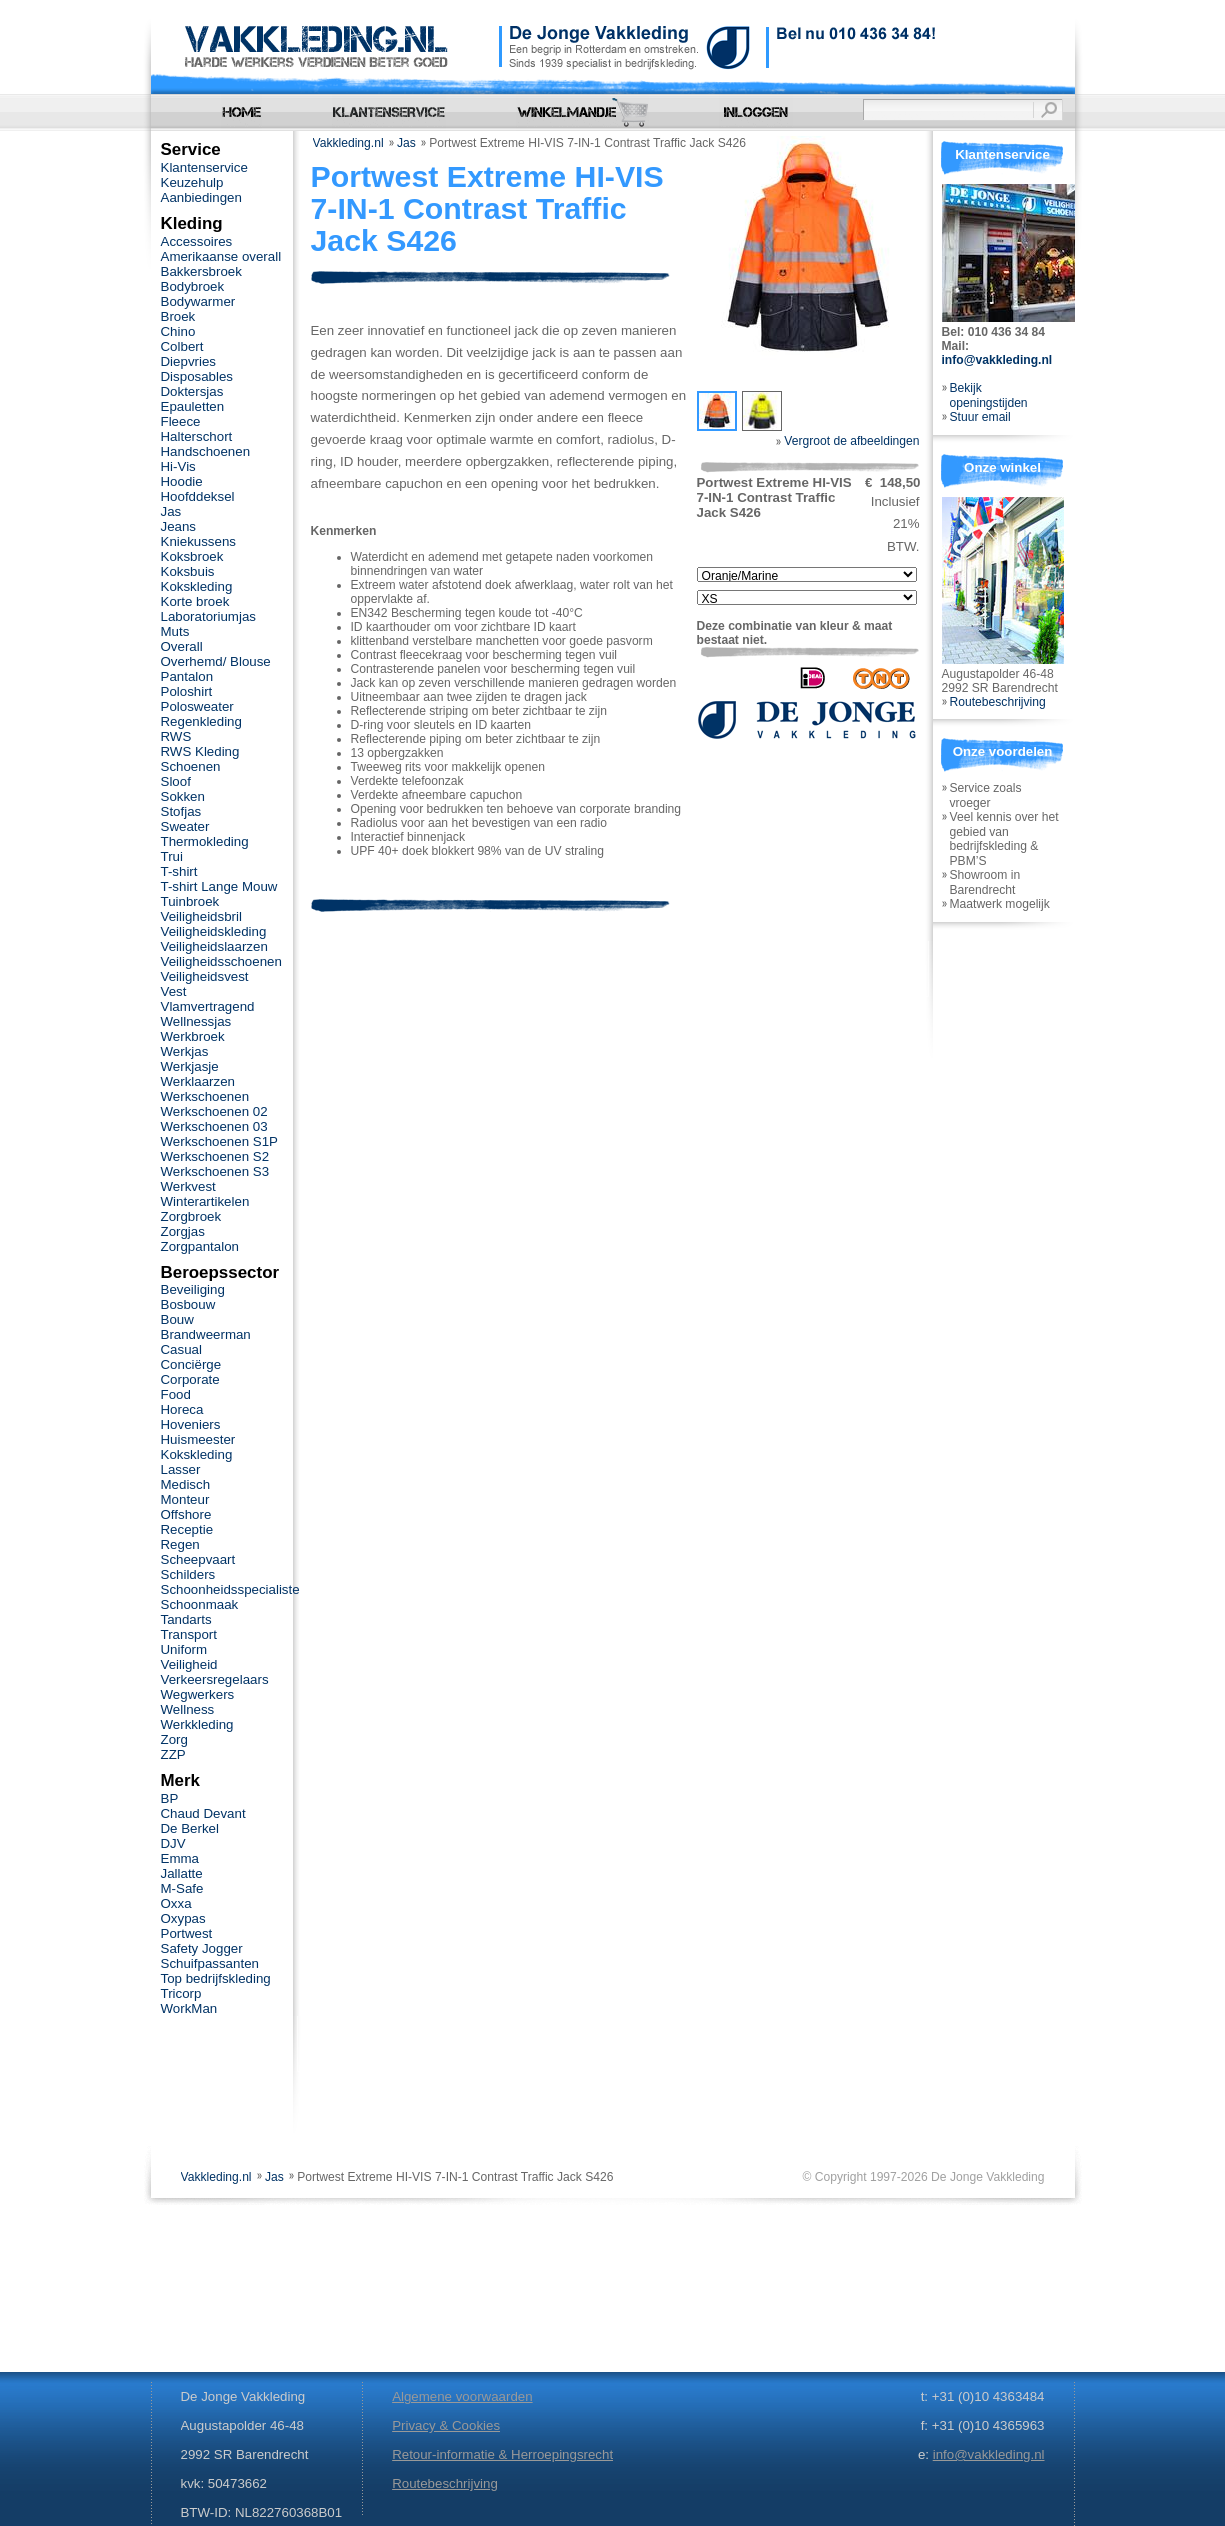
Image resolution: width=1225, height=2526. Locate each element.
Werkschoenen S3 (215, 1171)
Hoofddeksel (198, 496)
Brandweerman (206, 1334)
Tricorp (181, 1993)
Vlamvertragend (208, 1006)
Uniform (184, 1649)
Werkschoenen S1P (219, 1141)
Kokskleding (197, 586)
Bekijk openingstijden (989, 395)
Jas (406, 143)
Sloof (176, 781)
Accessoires (197, 241)
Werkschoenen (205, 1096)
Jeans (179, 526)
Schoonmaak (200, 1604)
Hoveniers (191, 1424)
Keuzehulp (192, 182)
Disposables (197, 376)
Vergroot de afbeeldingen (848, 441)
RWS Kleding (200, 751)
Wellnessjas (196, 1021)
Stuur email (980, 417)
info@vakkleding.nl (997, 360)
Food (176, 1394)
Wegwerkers (198, 1694)
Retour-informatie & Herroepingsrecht (502, 2454)
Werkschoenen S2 (215, 1156)
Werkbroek (193, 1036)
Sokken (183, 796)
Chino (178, 331)
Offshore (186, 1514)
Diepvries (189, 361)
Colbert (182, 346)
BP (170, 1798)
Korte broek (195, 601)
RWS (176, 736)
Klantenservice (204, 167)
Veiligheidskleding (214, 931)
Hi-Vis (178, 466)
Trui (172, 856)
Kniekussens (198, 541)
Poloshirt (187, 691)
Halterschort (197, 436)
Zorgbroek (191, 1216)
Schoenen (191, 766)
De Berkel (190, 1828)
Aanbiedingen (201, 197)
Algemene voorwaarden (462, 2396)
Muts (175, 631)
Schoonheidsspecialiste (230, 1589)
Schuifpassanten (210, 1963)
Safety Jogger (202, 1948)
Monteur (185, 1499)
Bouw (177, 1319)
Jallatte (182, 1873)
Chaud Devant (203, 1813)
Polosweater (197, 706)
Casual (181, 1349)
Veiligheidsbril (201, 916)
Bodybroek (193, 286)
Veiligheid (189, 1664)
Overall (182, 646)
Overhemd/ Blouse (216, 661)
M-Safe (182, 1888)
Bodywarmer (198, 301)
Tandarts (186, 1619)
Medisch (186, 1484)
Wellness (188, 1709)
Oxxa (176, 1903)
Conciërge (191, 1364)
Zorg (174, 1739)
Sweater (185, 826)
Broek (178, 316)
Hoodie (182, 481)
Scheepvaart (198, 1559)
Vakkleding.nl (348, 143)
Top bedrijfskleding (216, 1978)
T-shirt (179, 871)
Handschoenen (206, 451)
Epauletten (193, 406)
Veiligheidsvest (205, 976)
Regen (180, 1544)
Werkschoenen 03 (214, 1126)
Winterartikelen (205, 1201)
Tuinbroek (190, 901)
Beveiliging (193, 1289)
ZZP (173, 1754)
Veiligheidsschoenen (221, 961)
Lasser (181, 1469)
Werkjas (185, 1051)
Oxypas (183, 1918)
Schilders (188, 1574)
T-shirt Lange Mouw (219, 886)
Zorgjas (183, 1231)
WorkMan (189, 2008)
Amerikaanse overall (221, 256)
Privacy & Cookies (446, 2425)
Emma (180, 1858)
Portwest (187, 1933)
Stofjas (181, 811)
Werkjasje (190, 1066)
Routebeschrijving (998, 702)
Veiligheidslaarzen (214, 946)
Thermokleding (205, 841)
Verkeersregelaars (215, 1679)
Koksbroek (192, 556)
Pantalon (187, 676)
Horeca (182, 1409)
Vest (174, 991)
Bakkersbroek (201, 271)
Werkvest (188, 1186)
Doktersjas (192, 391)
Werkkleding (197, 1724)
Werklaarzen (198, 1081)
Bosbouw (188, 1304)
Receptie (187, 1529)
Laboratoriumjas (208, 616)
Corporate (190, 1379)
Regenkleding (201, 721)
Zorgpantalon (200, 1246)
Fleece (181, 421)
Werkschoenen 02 (214, 1111)
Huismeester (198, 1439)
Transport (189, 1634)
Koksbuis (188, 571)
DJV (173, 1843)
